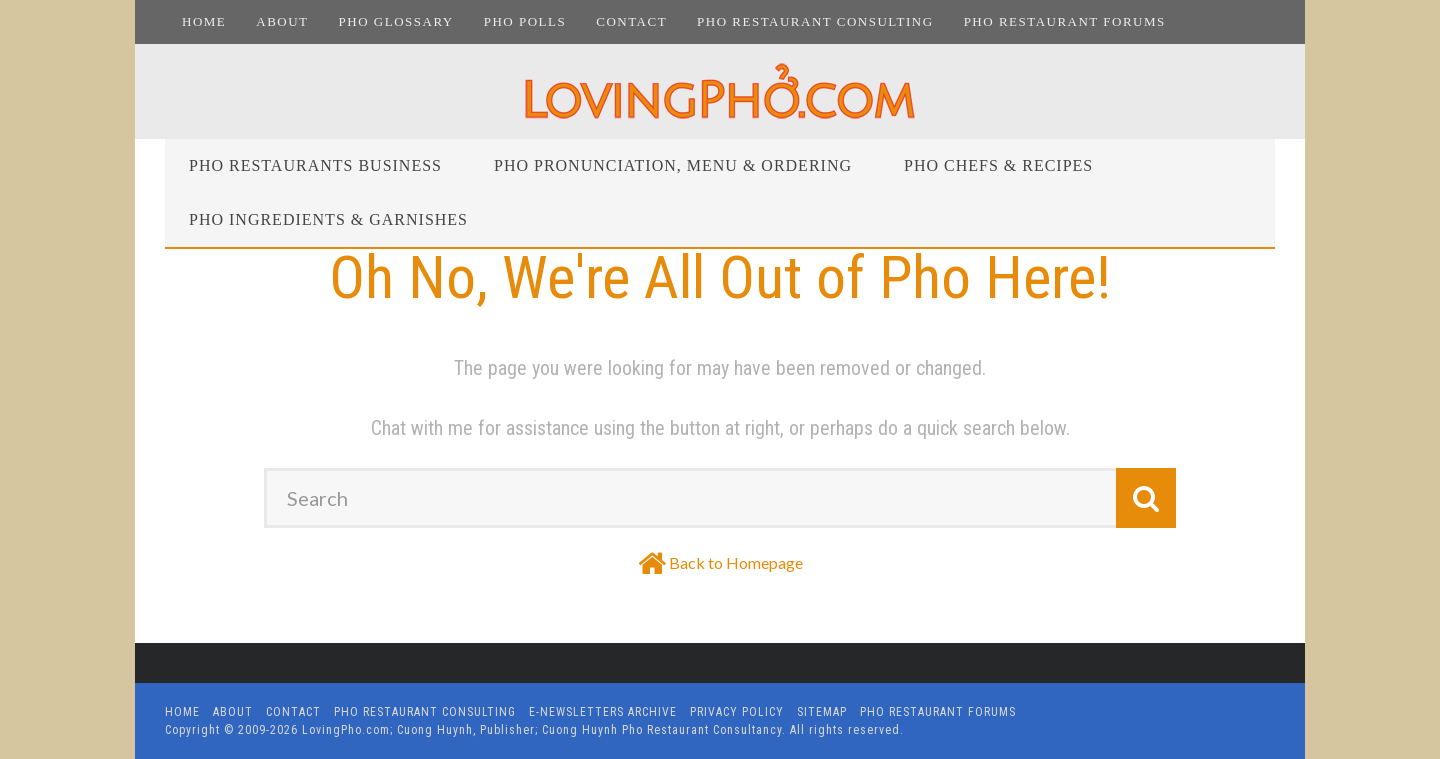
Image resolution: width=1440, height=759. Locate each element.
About (282, 21)
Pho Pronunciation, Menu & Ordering (673, 165)
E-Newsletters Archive (603, 712)
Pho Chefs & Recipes (998, 165)
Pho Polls (525, 21)
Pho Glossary (396, 21)
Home (204, 21)
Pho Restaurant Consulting (815, 21)
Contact (631, 21)
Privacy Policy (737, 712)
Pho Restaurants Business (315, 165)
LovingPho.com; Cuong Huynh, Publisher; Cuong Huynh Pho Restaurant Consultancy (542, 730)
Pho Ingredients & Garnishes (328, 219)
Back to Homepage (736, 562)
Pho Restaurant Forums (1065, 21)
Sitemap (822, 712)
